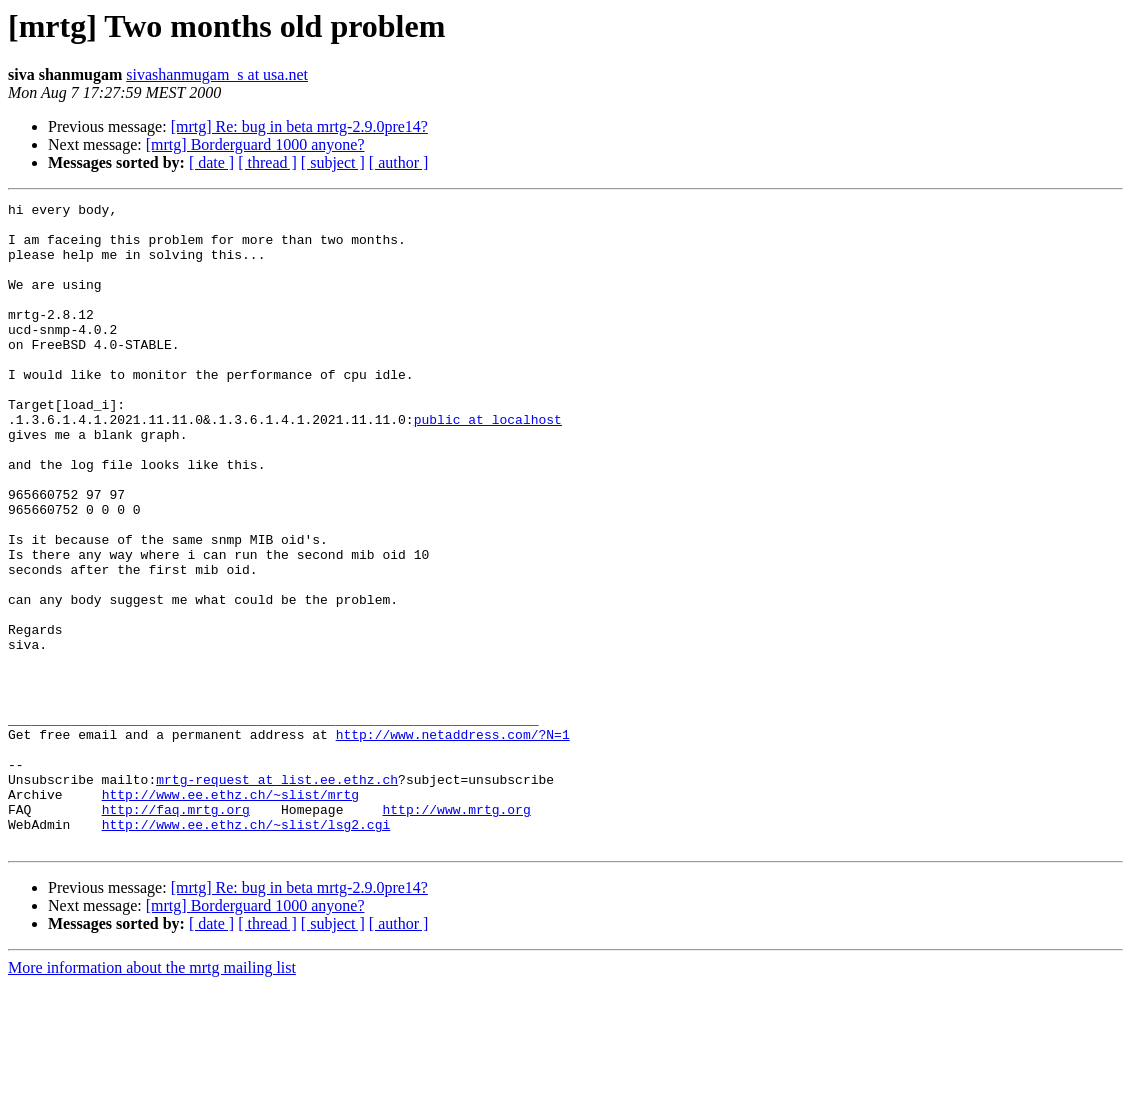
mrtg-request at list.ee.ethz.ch (277, 896)
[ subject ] (333, 162)
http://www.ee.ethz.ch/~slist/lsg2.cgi (246, 950)
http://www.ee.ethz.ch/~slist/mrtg (230, 914)
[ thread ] (267, 162)
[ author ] (399, 162)
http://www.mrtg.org (456, 932)
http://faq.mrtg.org (176, 932)
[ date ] (211, 162)
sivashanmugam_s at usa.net (217, 74)
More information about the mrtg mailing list (152, 1096)
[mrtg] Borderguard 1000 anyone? (255, 144)
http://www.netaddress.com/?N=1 (453, 842)
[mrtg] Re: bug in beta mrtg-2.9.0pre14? (299, 126)
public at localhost (488, 464)
